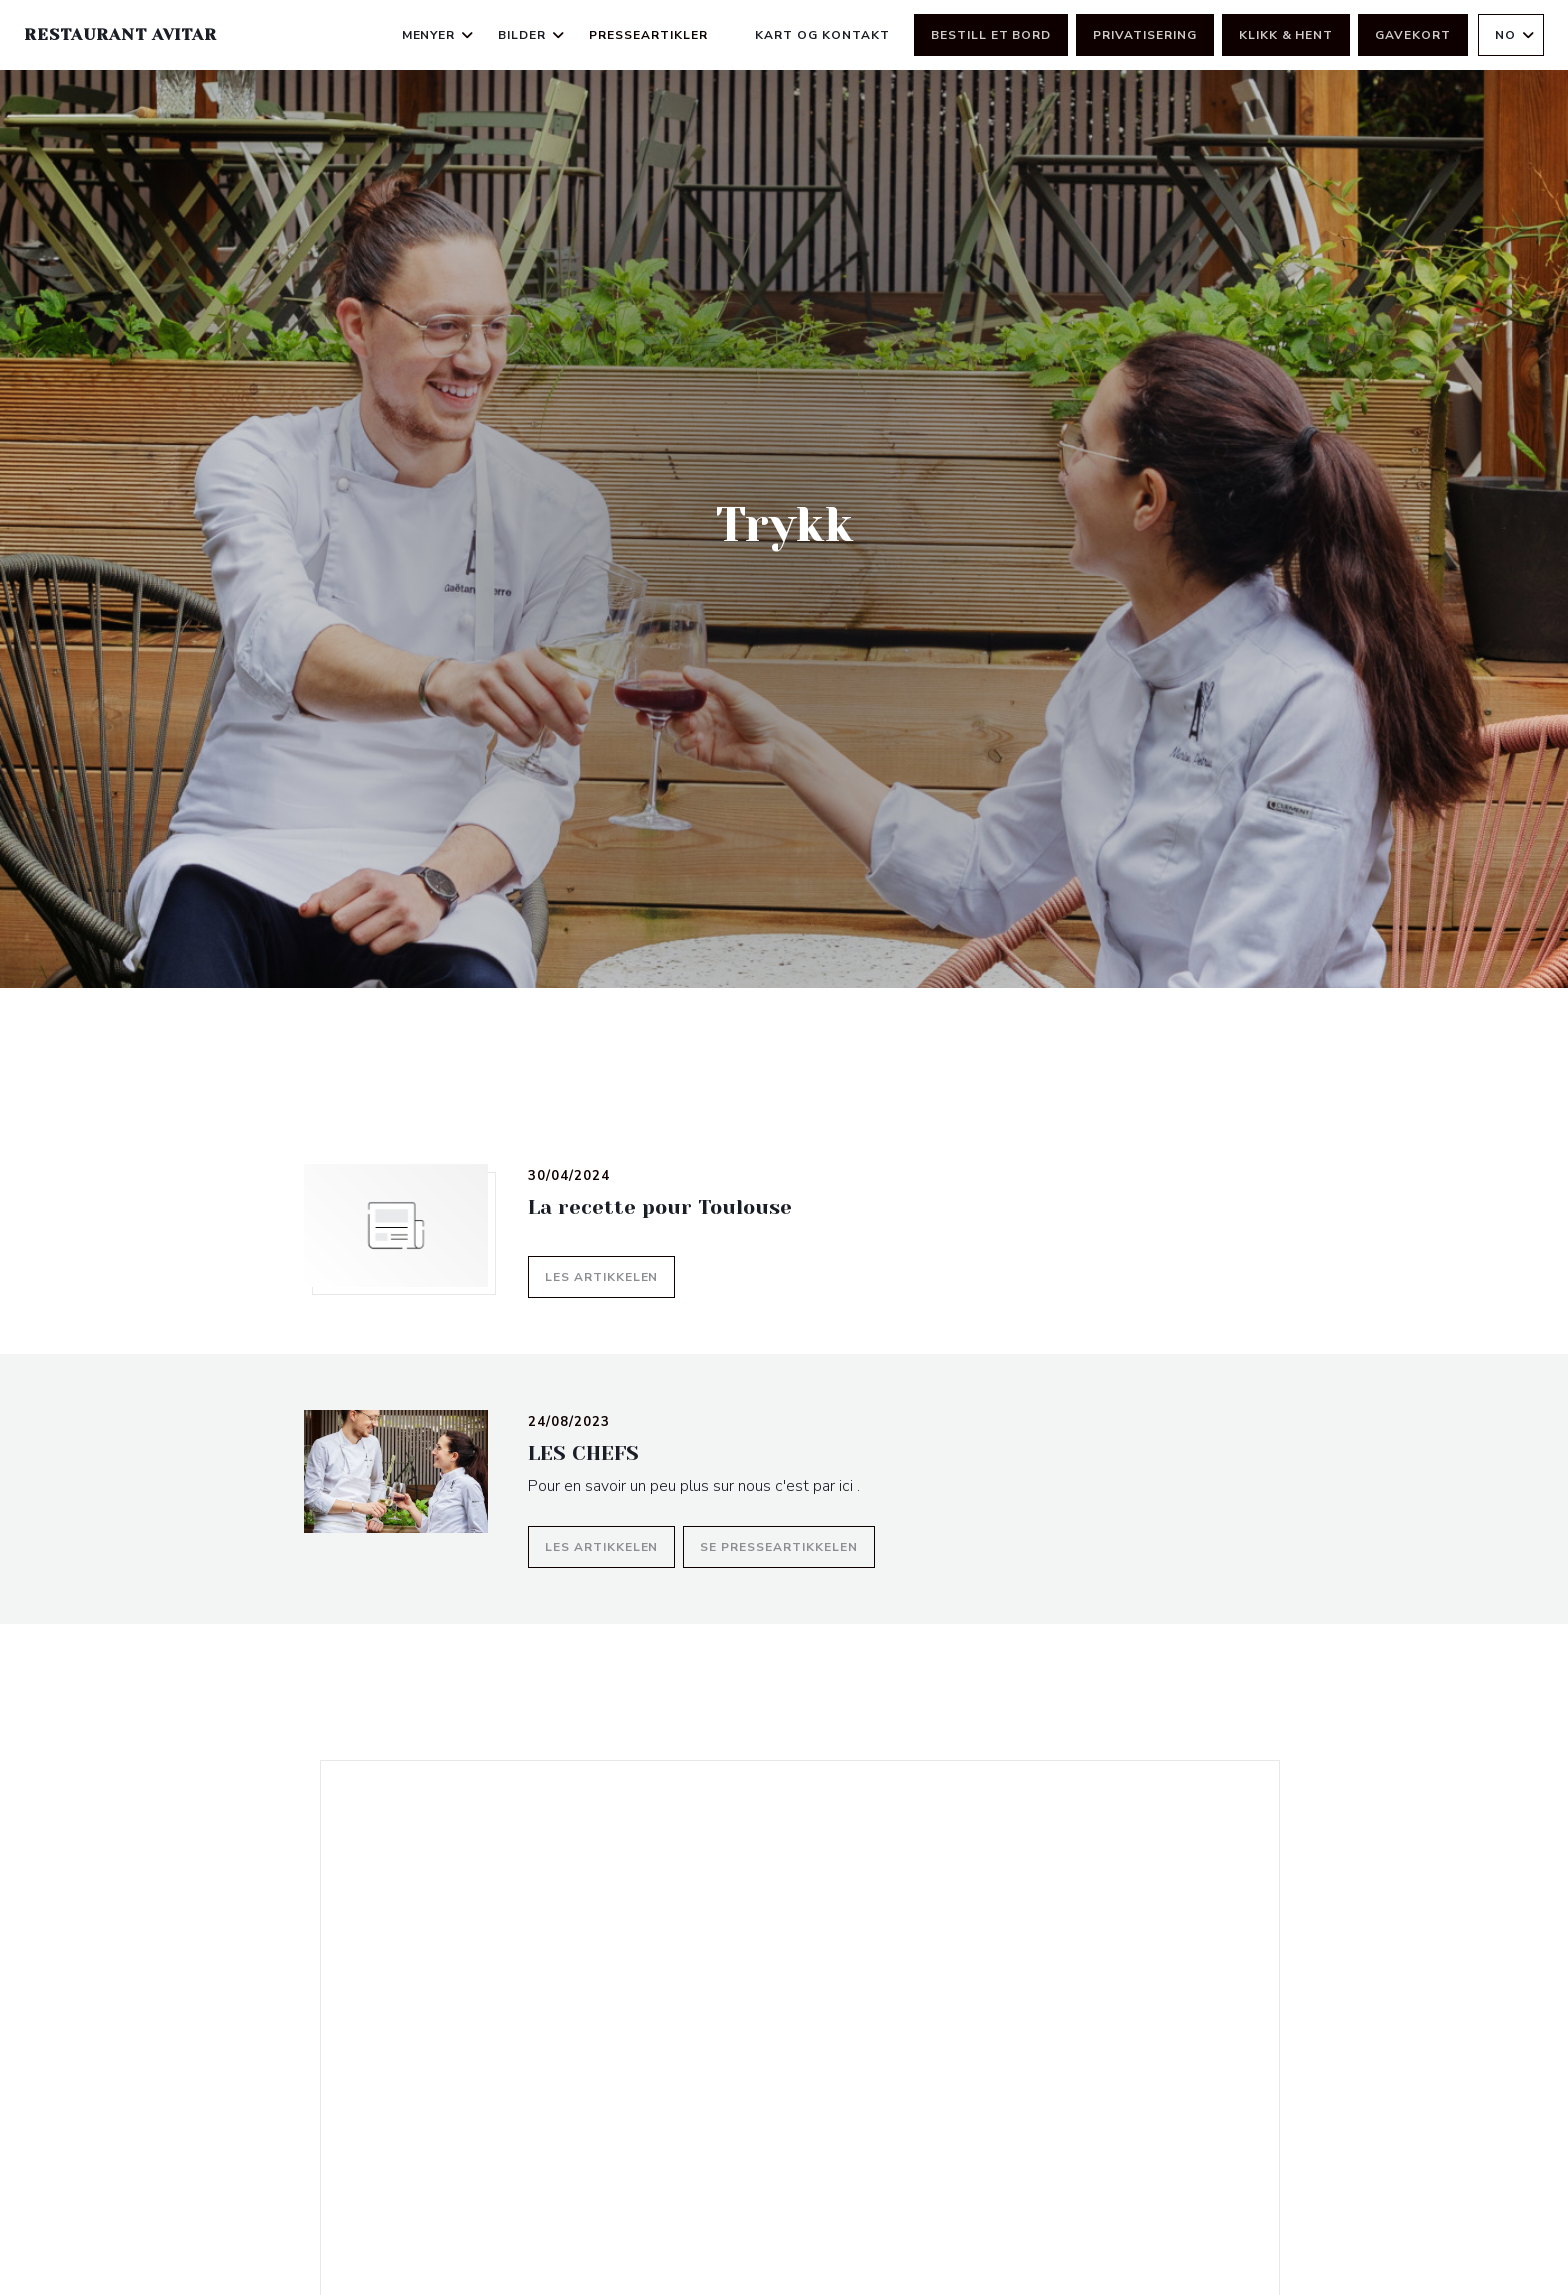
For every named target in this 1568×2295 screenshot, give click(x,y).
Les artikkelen (610, 1274)
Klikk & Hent (1286, 35)
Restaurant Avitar (120, 34)
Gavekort (1413, 35)
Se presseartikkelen (787, 1544)
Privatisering (1144, 35)
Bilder (531, 35)
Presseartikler (648, 35)
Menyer (438, 35)
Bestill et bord (991, 35)
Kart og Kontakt (822, 35)
